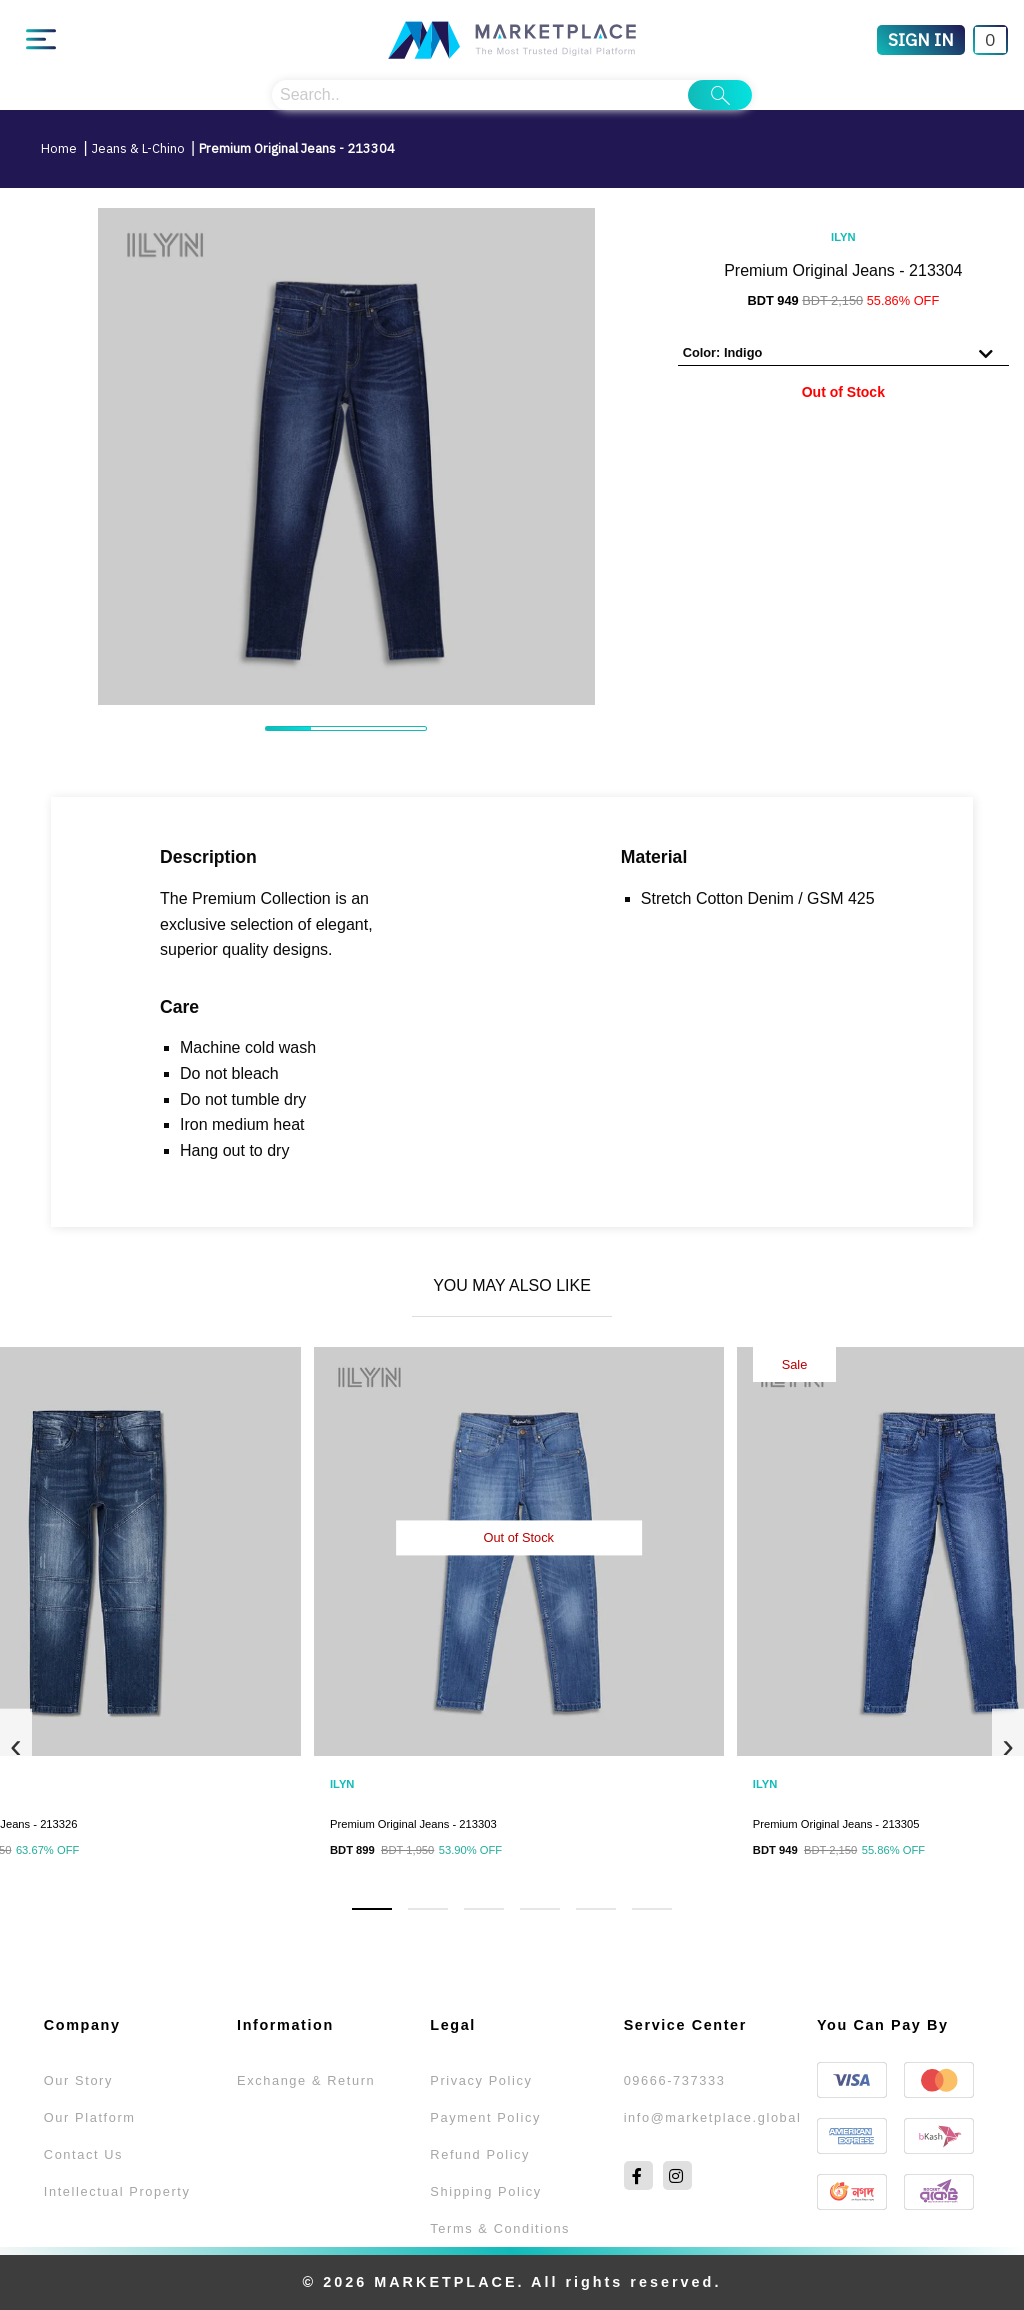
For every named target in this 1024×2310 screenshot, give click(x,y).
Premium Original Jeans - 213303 (413, 1824)
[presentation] (16, 1744)
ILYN (843, 237)
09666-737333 (675, 2080)
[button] (372, 1909)
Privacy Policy (481, 2080)
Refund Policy (480, 2154)
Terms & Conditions (500, 2228)
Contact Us (83, 2154)
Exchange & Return (306, 2080)
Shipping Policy (486, 2191)
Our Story (78, 2080)
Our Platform (90, 2117)
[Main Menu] (41, 40)
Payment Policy (485, 2117)
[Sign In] (921, 40)
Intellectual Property (117, 2191)
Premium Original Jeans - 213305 (836, 1824)
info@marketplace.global (713, 2117)
